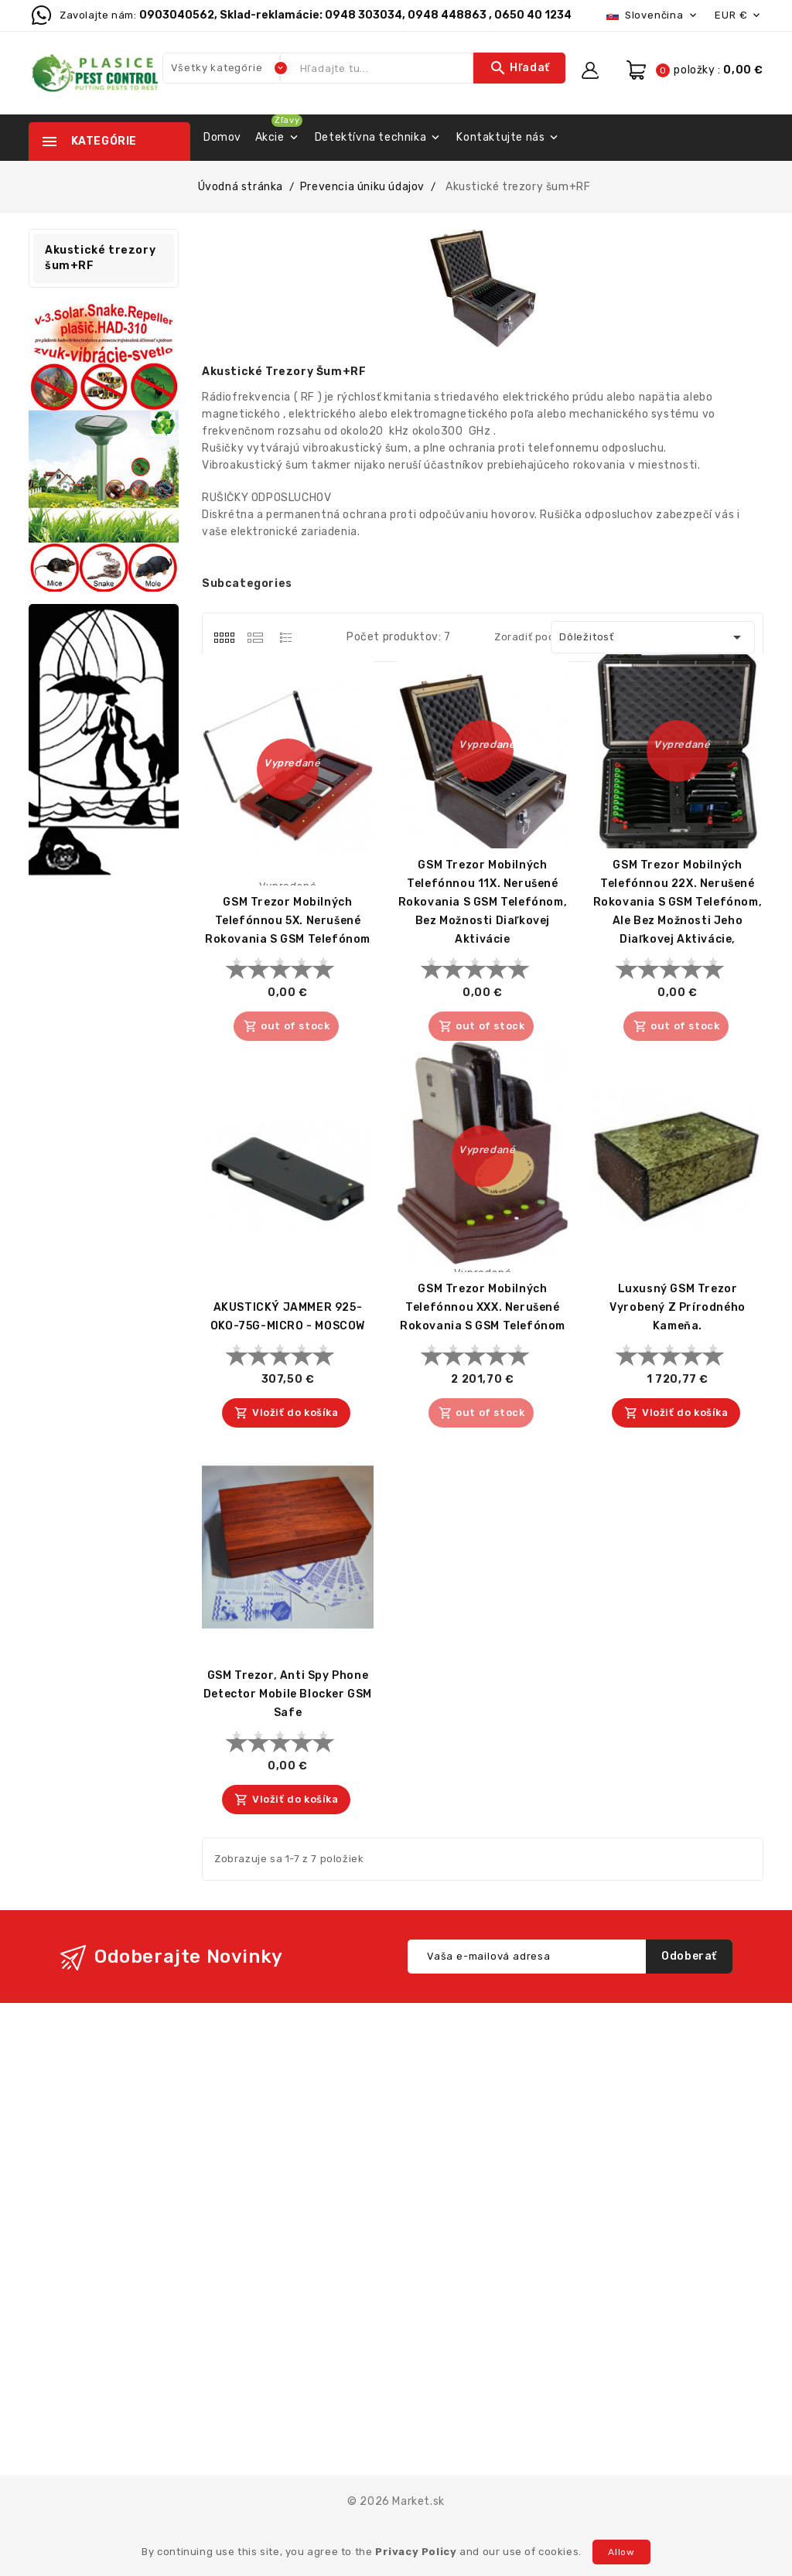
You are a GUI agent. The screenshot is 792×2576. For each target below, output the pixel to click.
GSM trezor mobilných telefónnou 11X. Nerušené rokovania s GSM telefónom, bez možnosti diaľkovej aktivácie (483, 902)
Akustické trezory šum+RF (100, 258)
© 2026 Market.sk (396, 2501)
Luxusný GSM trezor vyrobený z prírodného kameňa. (677, 1307)
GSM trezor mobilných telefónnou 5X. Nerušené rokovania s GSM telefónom (287, 921)
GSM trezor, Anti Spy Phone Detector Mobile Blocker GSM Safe (287, 1694)
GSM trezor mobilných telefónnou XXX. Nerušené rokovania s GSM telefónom (482, 1307)
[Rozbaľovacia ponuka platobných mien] (739, 15)
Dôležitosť (653, 637)
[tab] (223, 637)
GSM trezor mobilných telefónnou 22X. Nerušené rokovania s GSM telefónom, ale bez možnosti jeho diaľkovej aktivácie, (678, 902)
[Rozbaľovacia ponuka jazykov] (653, 15)
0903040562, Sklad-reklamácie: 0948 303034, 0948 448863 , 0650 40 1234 (355, 15)
